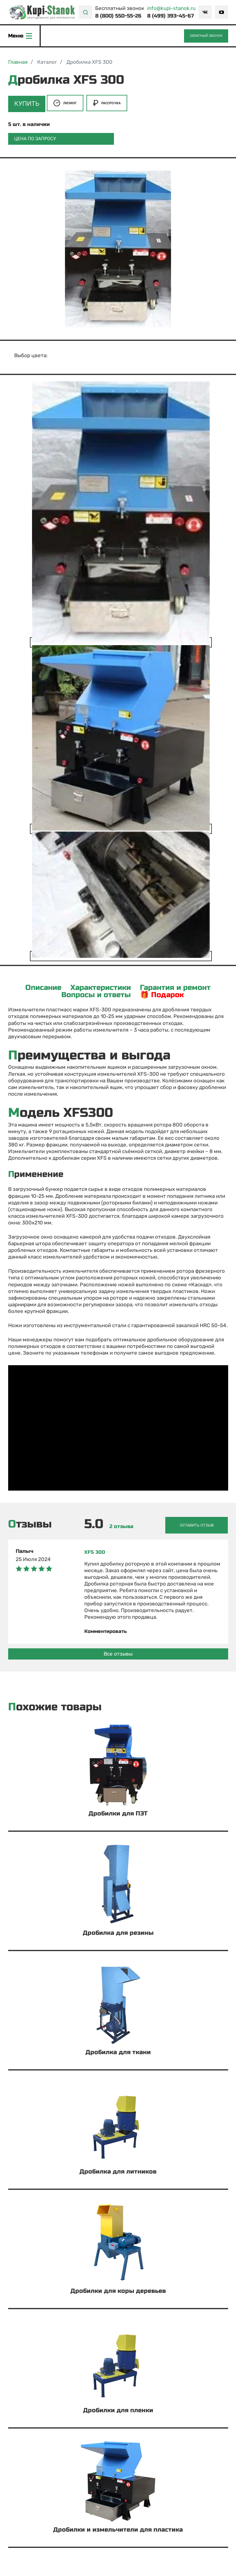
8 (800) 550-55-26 (118, 15)
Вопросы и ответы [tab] (96, 995)
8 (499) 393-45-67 (170, 15)
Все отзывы (118, 1652)
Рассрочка (107, 105)
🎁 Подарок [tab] (162, 995)
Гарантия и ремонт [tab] (175, 987)
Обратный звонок (206, 37)
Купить (26, 104)
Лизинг (65, 104)
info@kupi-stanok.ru (171, 8)
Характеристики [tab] (100, 987)
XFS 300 (94, 1550)
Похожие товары (55, 1705)
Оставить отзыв (198, 1523)
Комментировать (107, 1629)
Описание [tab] (43, 987)
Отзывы (30, 1523)
